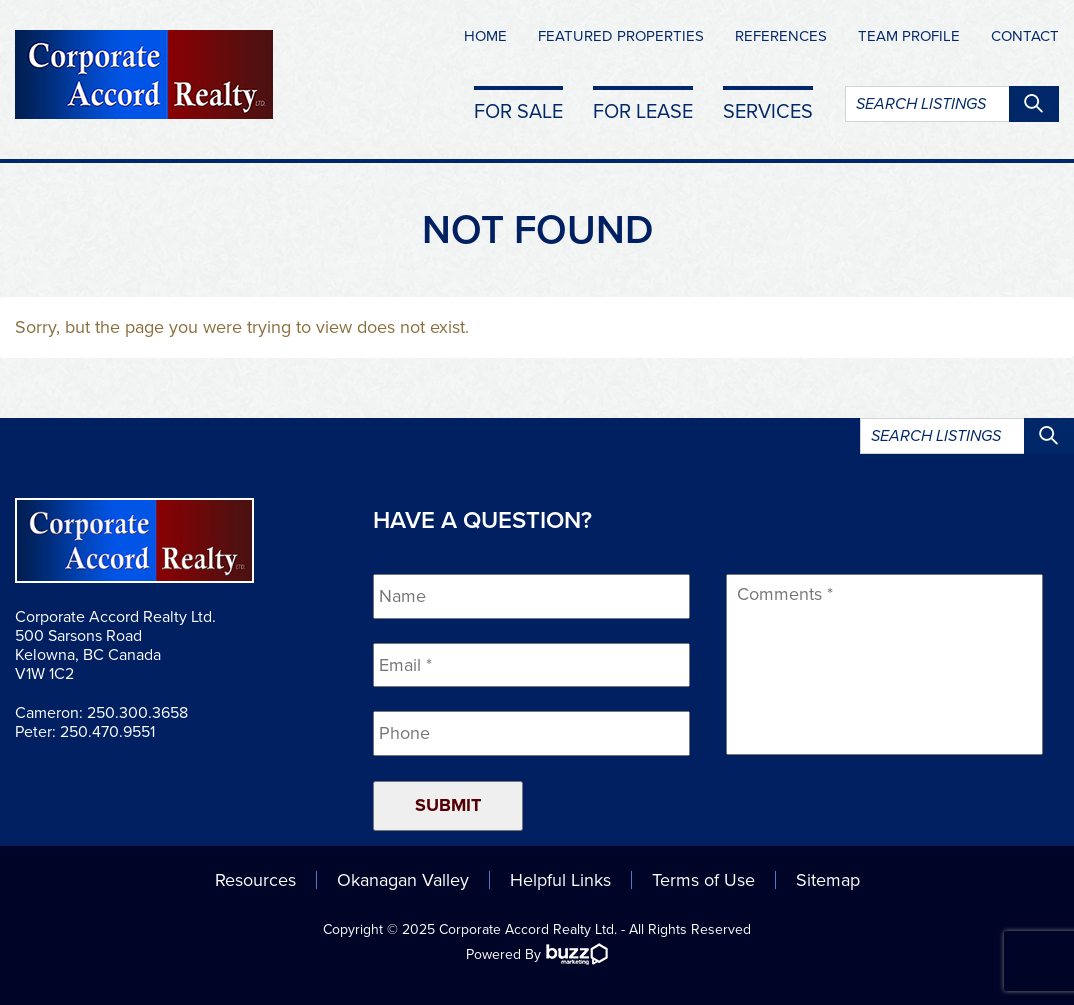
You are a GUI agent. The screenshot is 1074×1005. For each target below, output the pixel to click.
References (781, 36)
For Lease (643, 111)
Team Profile (909, 36)
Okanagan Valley (403, 880)
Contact (1025, 36)
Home (485, 36)
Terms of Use (703, 880)
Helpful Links (560, 880)
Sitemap (828, 880)
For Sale (518, 111)
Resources (255, 880)
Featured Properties (621, 36)
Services (768, 111)
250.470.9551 (107, 732)
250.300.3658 (137, 713)
